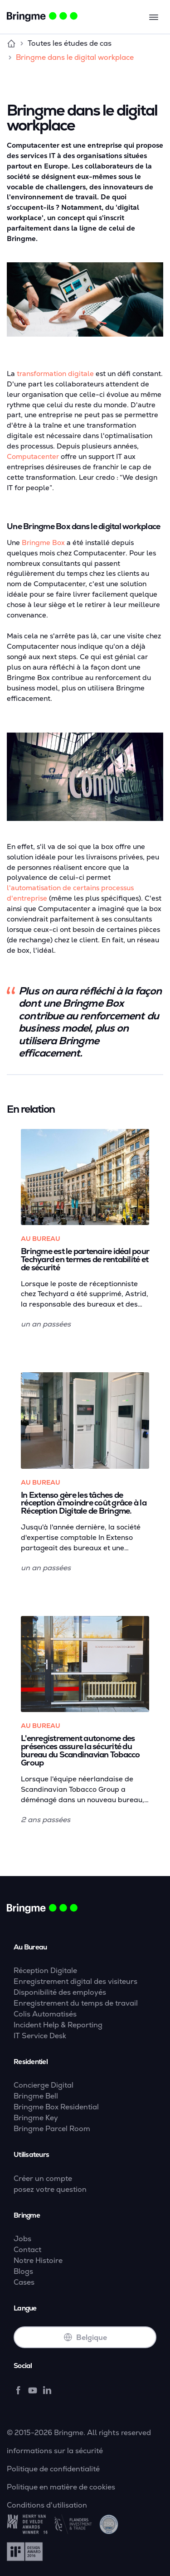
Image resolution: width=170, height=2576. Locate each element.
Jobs (22, 2238)
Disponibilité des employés (60, 1992)
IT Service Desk (40, 2036)
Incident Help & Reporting (58, 2025)
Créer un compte (43, 2178)
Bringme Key (36, 2118)
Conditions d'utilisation (47, 2505)
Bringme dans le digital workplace (75, 57)
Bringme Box (43, 542)
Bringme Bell (36, 2096)
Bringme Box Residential (56, 2107)
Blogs (23, 2271)
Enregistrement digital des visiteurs (75, 1981)
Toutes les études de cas (70, 43)
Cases (24, 2282)
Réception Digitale (45, 1970)
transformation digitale (55, 373)
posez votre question (50, 2189)
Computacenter (33, 456)
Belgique (85, 2337)
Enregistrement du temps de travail (76, 2003)
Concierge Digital (43, 2085)
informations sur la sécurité (55, 2450)
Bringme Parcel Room (52, 2128)
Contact (27, 2249)
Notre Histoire (38, 2260)
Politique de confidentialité (53, 2469)
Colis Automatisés (45, 2014)
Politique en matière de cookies (61, 2487)
